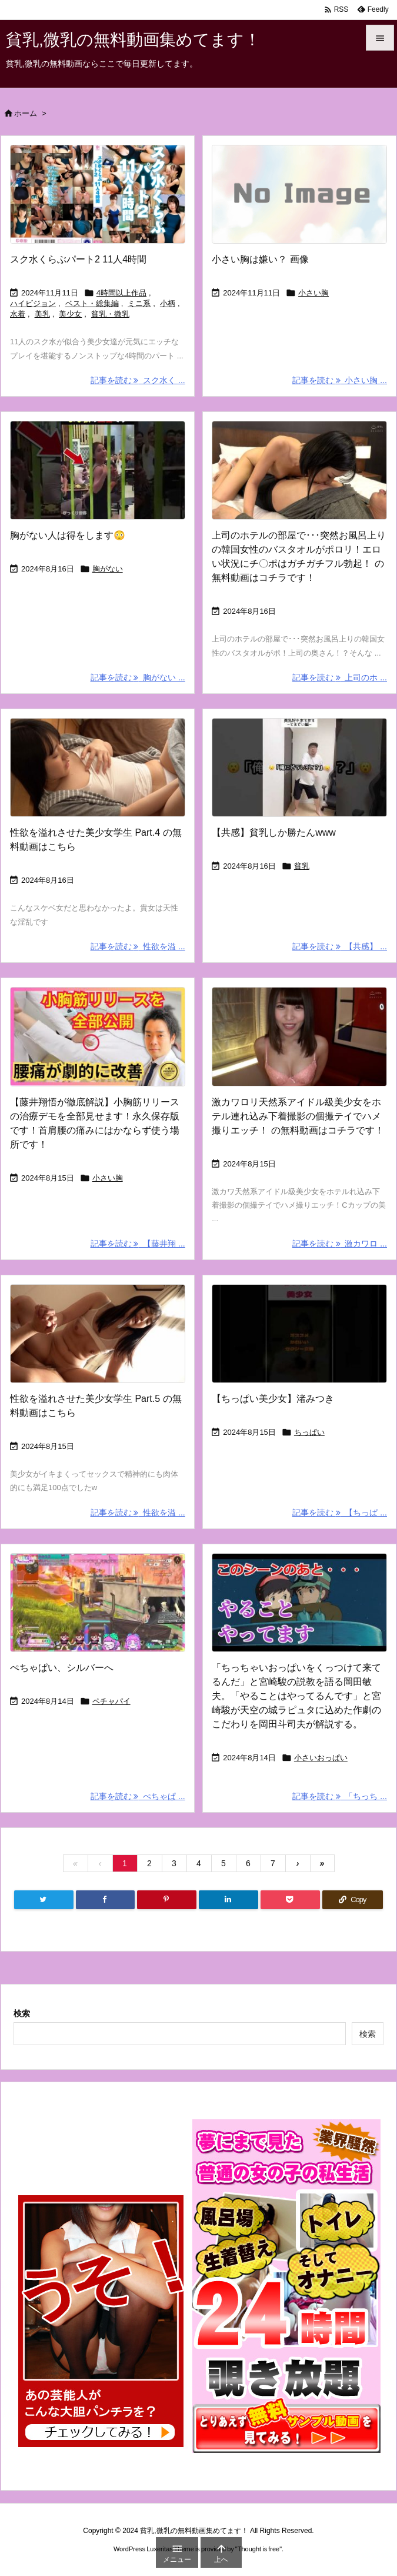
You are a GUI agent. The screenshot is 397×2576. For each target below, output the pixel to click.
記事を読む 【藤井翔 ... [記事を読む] (138, 1243)
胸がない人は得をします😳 (67, 535)
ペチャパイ (111, 1701)
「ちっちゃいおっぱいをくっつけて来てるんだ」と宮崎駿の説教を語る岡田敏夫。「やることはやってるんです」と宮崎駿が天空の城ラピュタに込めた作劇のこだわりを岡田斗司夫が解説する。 (296, 1696)
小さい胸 (313, 292)
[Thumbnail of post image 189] (299, 470)
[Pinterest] (166, 1899)
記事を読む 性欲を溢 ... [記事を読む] (138, 946)
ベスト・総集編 (92, 303)
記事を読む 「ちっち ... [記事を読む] (339, 1796)
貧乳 (301, 866)
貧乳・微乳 (110, 314)
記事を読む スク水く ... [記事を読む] (138, 380)
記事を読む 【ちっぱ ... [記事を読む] (339, 1512)
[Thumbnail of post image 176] (97, 194)
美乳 (42, 314)
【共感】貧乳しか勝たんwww (274, 832)
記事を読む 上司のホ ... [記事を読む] (339, 677)
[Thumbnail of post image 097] (299, 1602)
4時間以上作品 (121, 292)
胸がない (107, 568)
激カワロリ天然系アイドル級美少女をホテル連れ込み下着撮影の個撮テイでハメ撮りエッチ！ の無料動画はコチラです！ (297, 1116)
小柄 (167, 303)
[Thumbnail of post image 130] (97, 1036)
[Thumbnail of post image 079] (97, 1602)
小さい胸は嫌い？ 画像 (260, 259)
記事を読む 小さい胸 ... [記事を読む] (339, 380)
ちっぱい (309, 1432)
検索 (22, 2013)
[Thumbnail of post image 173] (299, 1333)
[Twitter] (44, 1899)
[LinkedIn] (228, 1899)
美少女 (70, 314)
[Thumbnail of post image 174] (97, 470)
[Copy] (352, 1899)
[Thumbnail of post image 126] (299, 1036)
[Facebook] (105, 1899)
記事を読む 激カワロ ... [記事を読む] (339, 1243)
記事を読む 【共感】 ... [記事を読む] (339, 946)
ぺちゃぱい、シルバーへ (62, 1668)
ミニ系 (139, 303)
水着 (17, 314)
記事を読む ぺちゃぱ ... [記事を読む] (138, 1796)
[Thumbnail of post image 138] (299, 767)
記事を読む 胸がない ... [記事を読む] (138, 677)
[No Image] (299, 194)
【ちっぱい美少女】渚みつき (273, 1399)
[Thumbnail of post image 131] (97, 767)
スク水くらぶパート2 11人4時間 (78, 259)
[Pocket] (290, 1899)
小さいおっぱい (321, 1757)
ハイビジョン (33, 303)
